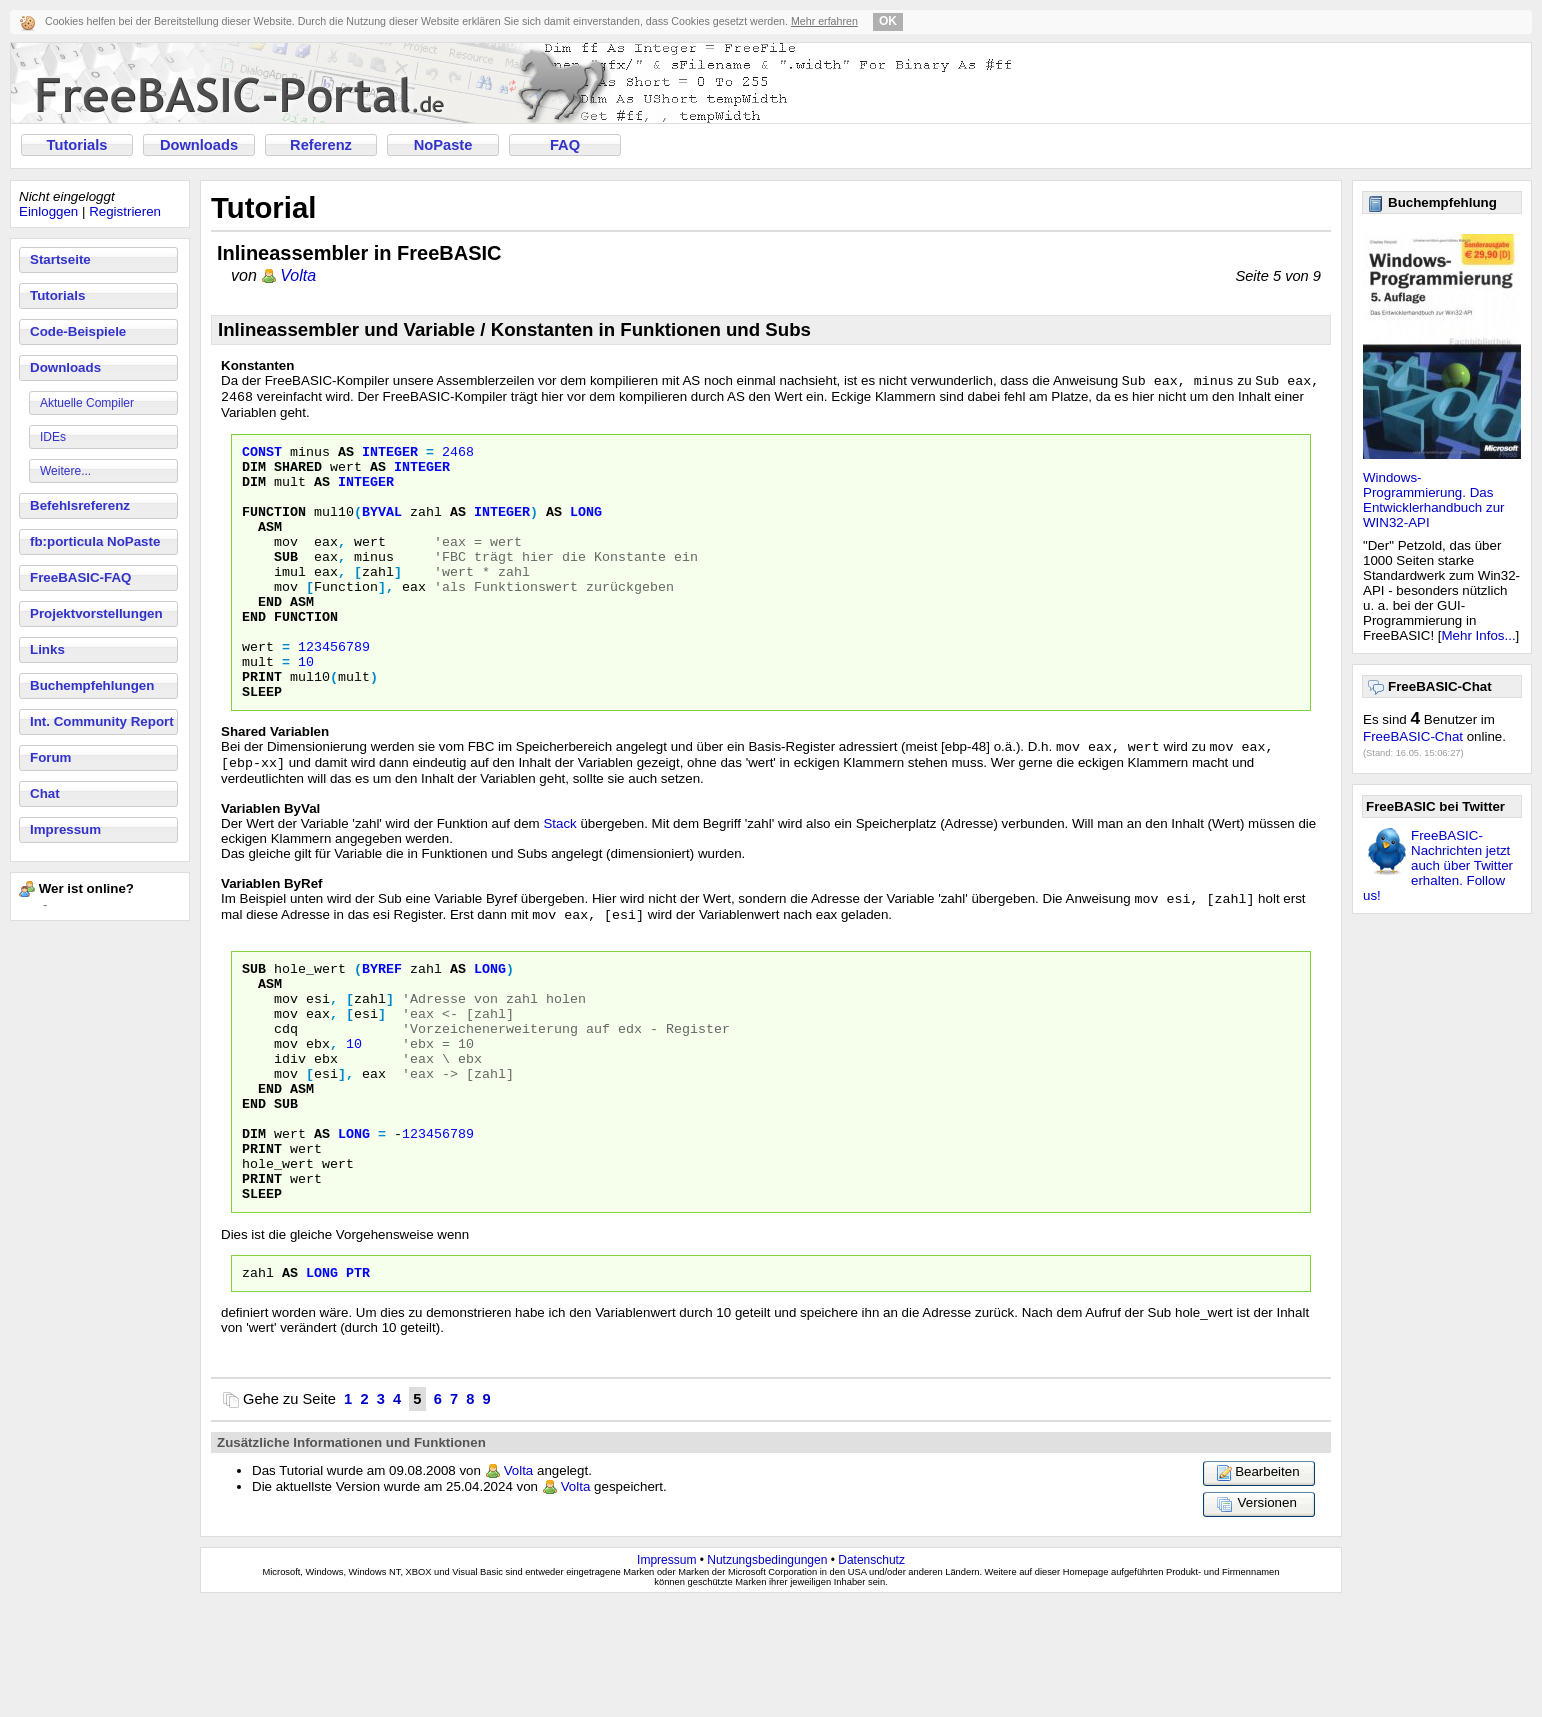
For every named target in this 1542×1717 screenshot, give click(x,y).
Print (262, 728)
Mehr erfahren (824, 21)
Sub (286, 584)
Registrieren (125, 211)
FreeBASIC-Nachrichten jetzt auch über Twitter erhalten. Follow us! (1438, 865)
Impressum (65, 829)
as (290, 1386)
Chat (45, 793)
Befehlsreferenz (80, 505)
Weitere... (65, 471)
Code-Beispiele (78, 331)
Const (262, 458)
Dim (254, 476)
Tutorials (77, 145)
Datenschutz (871, 1674)
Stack (559, 882)
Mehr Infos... (1479, 635)
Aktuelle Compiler (87, 403)
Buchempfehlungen (92, 685)
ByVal (382, 530)
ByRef (382, 1034)
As (346, 458)
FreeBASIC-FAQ (80, 577)
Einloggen (48, 211)
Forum (50, 757)
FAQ (565, 145)
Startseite (60, 259)
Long (586, 530)
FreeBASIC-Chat (1413, 736)
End (270, 638)
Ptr (358, 1386)
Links (47, 649)
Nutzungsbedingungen (767, 1674)
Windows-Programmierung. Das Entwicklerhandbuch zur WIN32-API (1434, 500)
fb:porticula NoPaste (95, 541)
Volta (298, 275)
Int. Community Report (102, 721)
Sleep (262, 746)
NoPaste (443, 145)
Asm (270, 548)
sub (286, 1196)
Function (274, 530)
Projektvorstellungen (96, 613)
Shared (298, 476)
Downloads (199, 145)
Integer (390, 458)
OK (888, 21)
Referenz (321, 145)
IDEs (53, 437)
